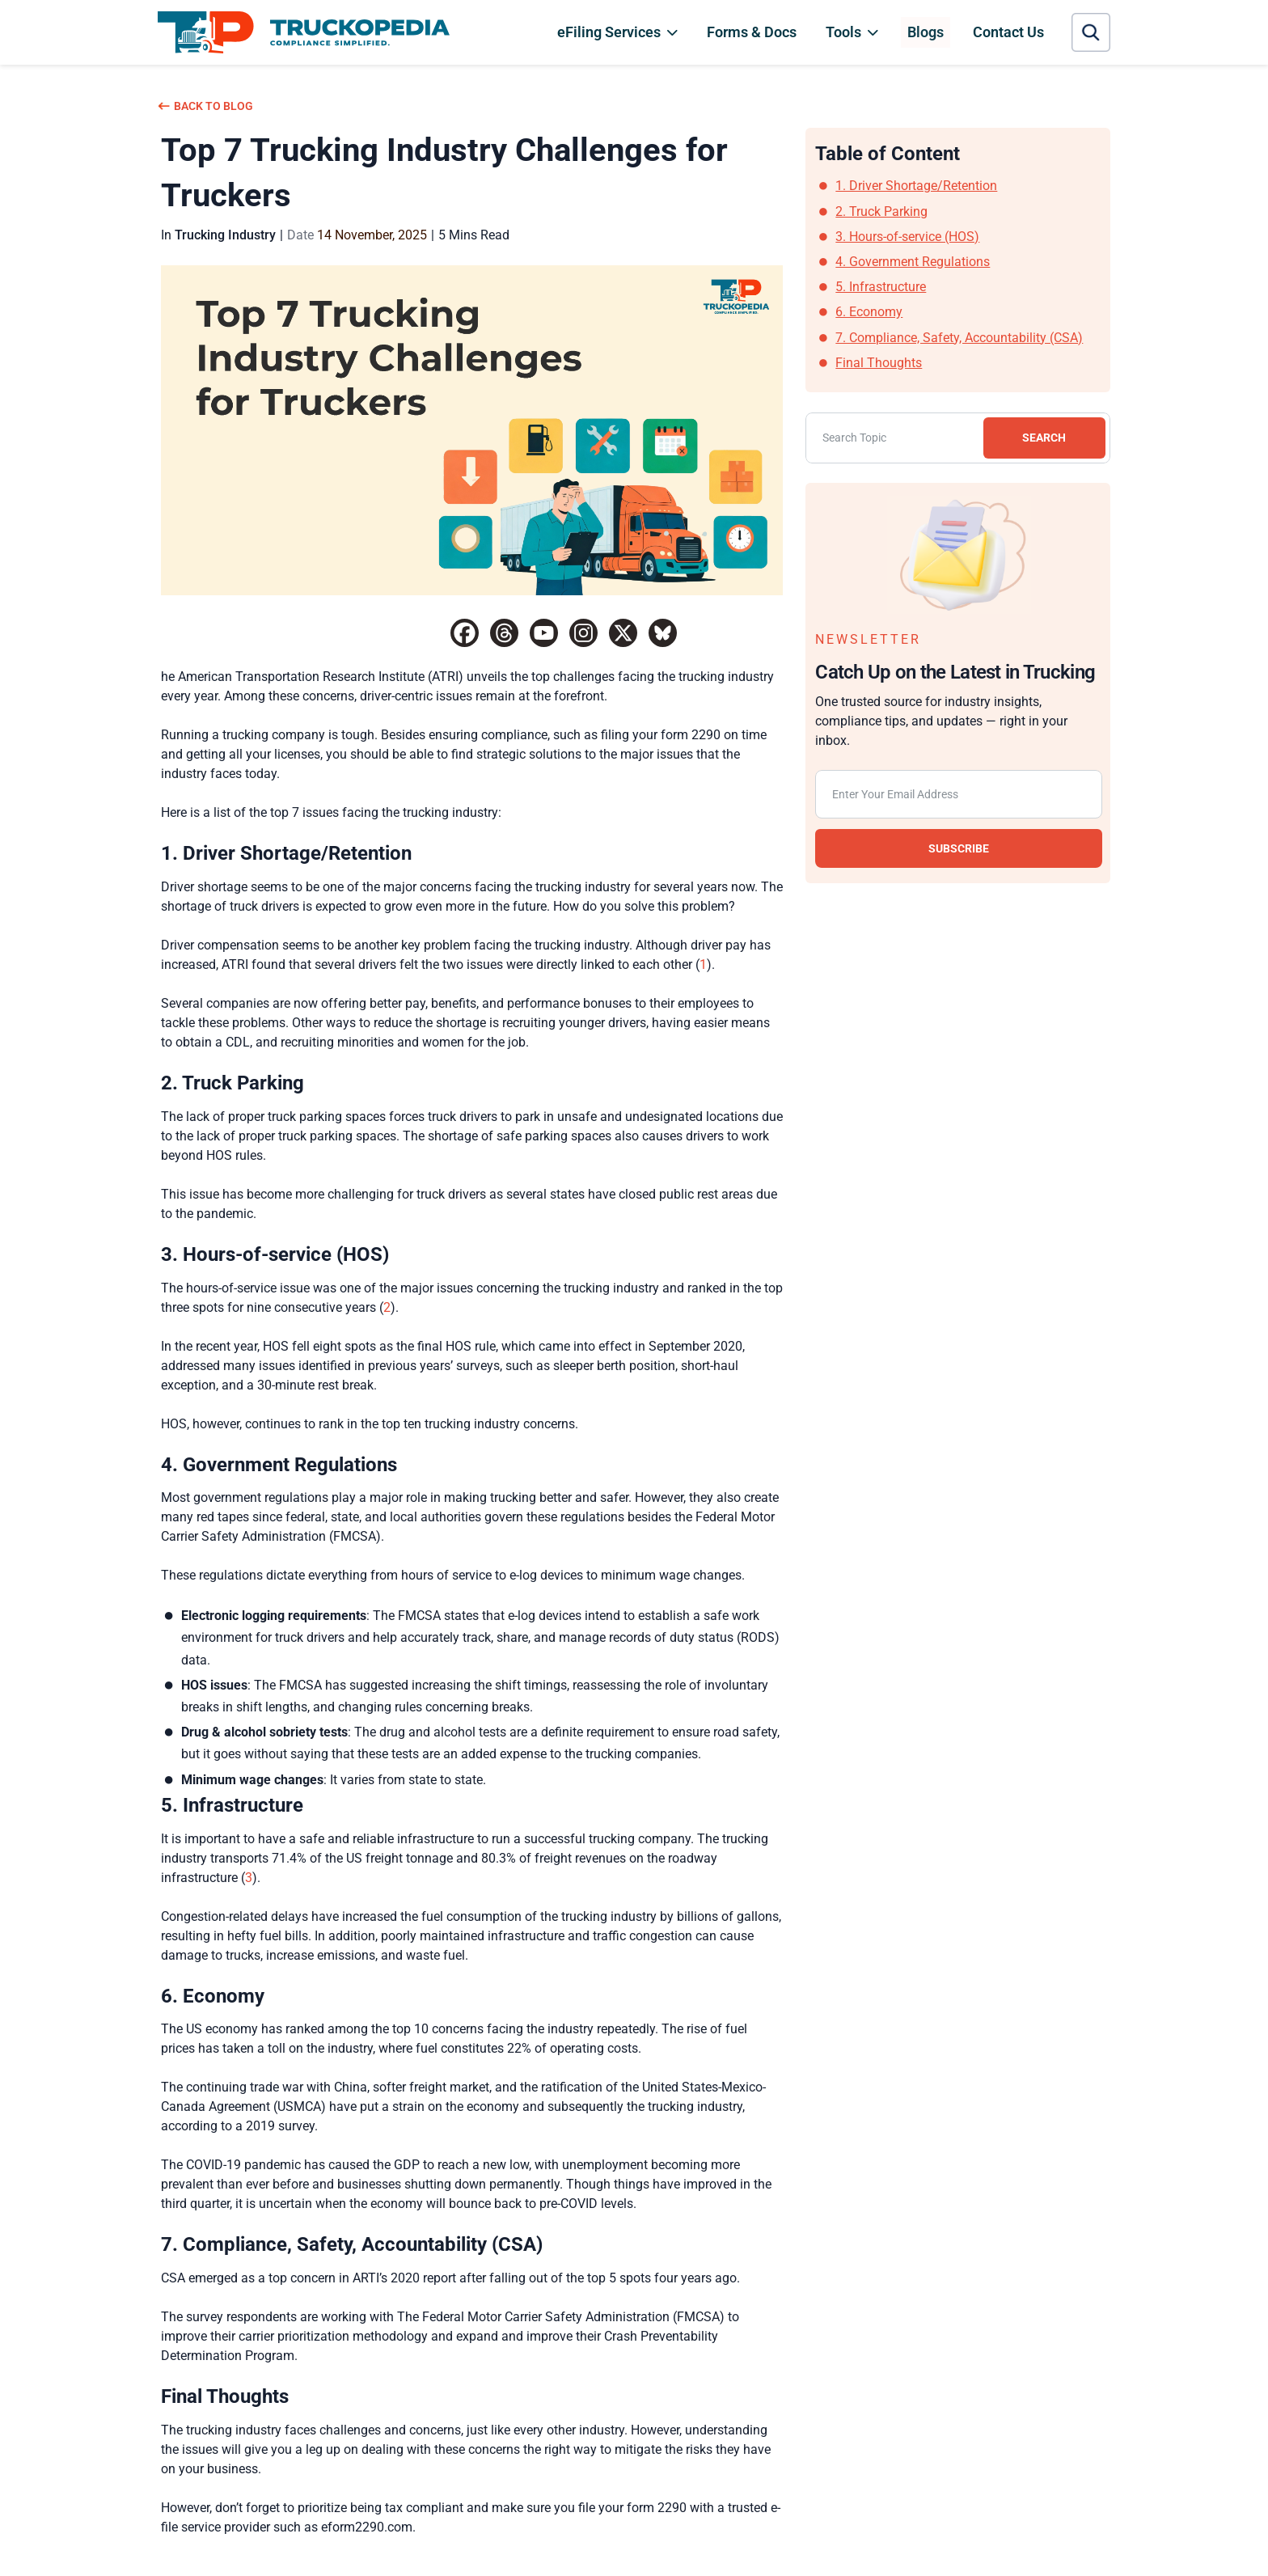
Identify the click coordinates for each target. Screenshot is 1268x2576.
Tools (843, 31)
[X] (623, 633)
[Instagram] (583, 633)
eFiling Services (609, 31)
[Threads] (504, 633)
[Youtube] (544, 633)
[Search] (957, 437)
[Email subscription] (958, 794)
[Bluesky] (663, 633)
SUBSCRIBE (958, 848)
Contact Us (1008, 31)
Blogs (925, 31)
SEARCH (1043, 437)
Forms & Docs (752, 31)
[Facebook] (464, 633)
